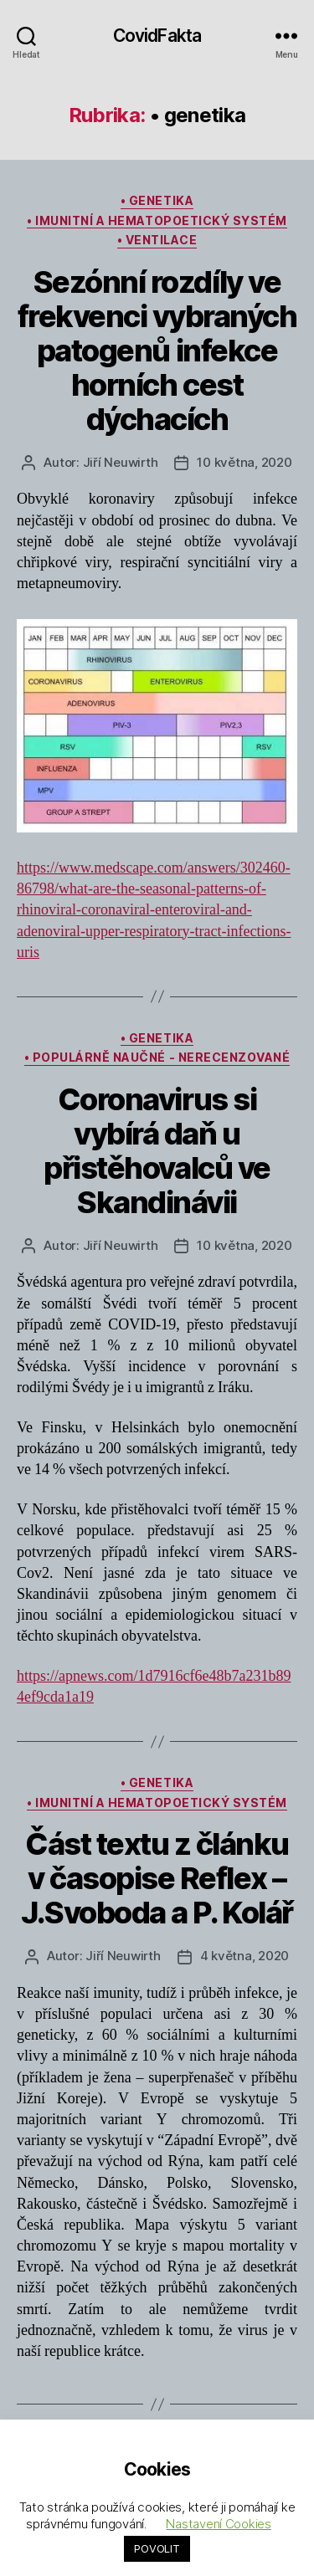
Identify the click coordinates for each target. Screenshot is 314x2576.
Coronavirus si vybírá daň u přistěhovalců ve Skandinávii (157, 1151)
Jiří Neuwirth (120, 462)
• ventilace (157, 240)
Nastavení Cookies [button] (218, 2524)
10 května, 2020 (244, 462)
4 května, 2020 (244, 1956)
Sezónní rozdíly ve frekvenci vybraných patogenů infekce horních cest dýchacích (157, 351)
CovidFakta (157, 35)
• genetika (157, 200)
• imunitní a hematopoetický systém (156, 220)
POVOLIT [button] (156, 2548)
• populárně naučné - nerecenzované (157, 1057)
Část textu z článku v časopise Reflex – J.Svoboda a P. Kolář (156, 1878)
